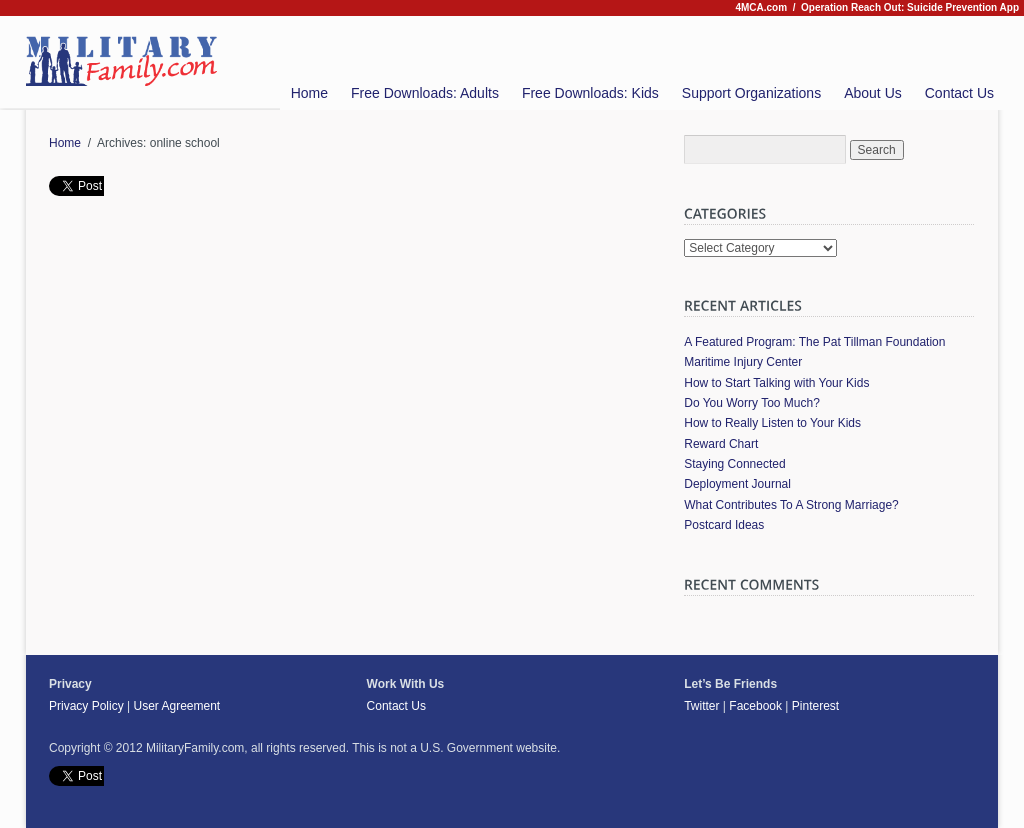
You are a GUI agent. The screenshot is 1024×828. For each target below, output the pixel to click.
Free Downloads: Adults (425, 93)
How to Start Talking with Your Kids (776, 383)
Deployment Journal (737, 484)
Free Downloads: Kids (590, 93)
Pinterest (815, 706)
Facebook (755, 706)
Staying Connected (734, 464)
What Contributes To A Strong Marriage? (791, 505)
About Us (873, 93)
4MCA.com (761, 7)
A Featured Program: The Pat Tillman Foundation (814, 342)
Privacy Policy (86, 706)
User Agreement (176, 706)
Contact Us (959, 93)
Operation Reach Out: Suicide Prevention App (910, 7)
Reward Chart (721, 444)
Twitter (701, 706)
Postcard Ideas (724, 525)
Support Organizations (751, 93)
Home (309, 93)
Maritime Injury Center (743, 362)
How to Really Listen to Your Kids (772, 423)
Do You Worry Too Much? (752, 403)
